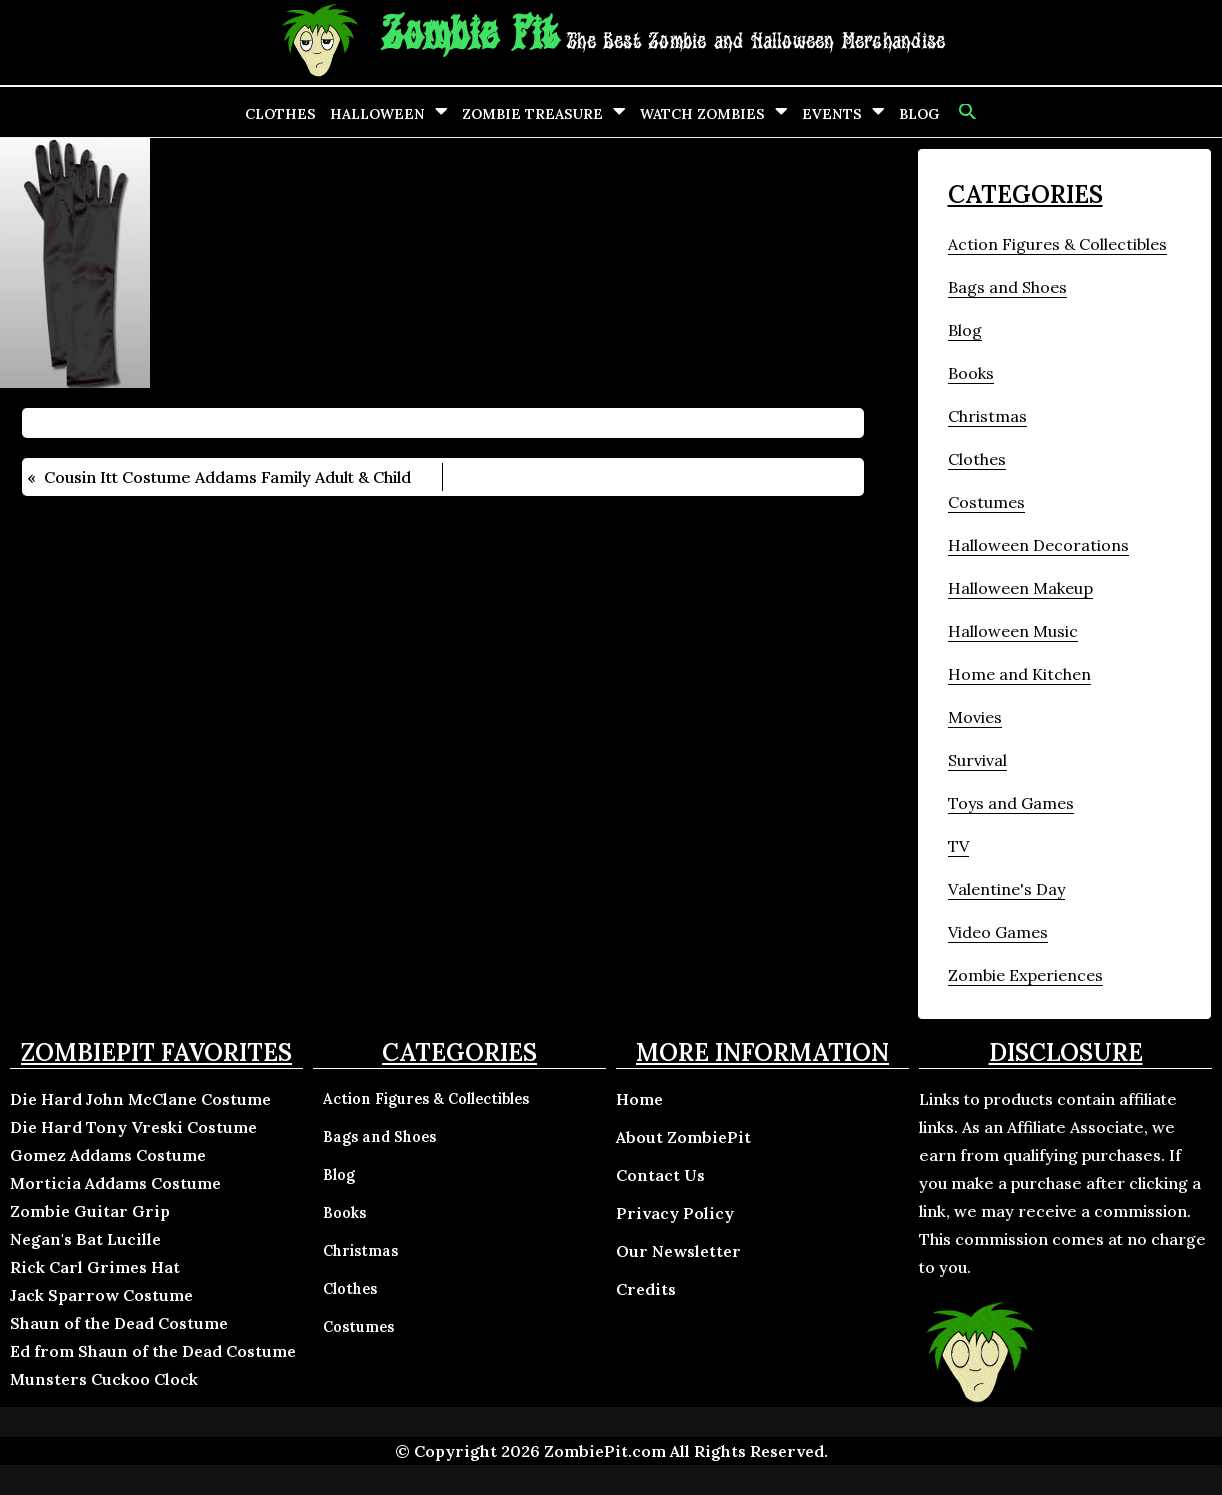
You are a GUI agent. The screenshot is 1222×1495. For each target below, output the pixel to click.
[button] (965, 112)
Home (639, 1099)
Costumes (986, 502)
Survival (977, 760)
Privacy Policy (675, 1213)
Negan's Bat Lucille (85, 1239)
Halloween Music (1013, 631)
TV (958, 846)
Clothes (280, 114)
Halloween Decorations (1038, 545)
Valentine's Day (1006, 889)
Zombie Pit (469, 35)
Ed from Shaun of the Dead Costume (153, 1351)
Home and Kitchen (1019, 674)
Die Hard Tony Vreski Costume (133, 1127)
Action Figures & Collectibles (1057, 244)
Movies (975, 717)
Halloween (377, 114)
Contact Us (660, 1175)
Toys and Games (1011, 803)
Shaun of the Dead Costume (119, 1323)
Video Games (998, 932)
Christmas (987, 416)
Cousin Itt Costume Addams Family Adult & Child (227, 477)
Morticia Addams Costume (115, 1183)
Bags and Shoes (1007, 287)
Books (971, 373)
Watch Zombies (702, 114)
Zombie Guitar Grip (90, 1211)
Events (832, 114)
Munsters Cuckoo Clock (104, 1379)
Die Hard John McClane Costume (140, 1099)
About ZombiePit (683, 1137)
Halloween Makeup (1020, 588)
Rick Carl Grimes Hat (95, 1267)
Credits (646, 1289)
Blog (919, 114)
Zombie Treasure (532, 114)
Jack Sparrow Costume (101, 1295)
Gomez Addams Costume (108, 1155)
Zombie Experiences (1025, 975)
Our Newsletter (678, 1251)
